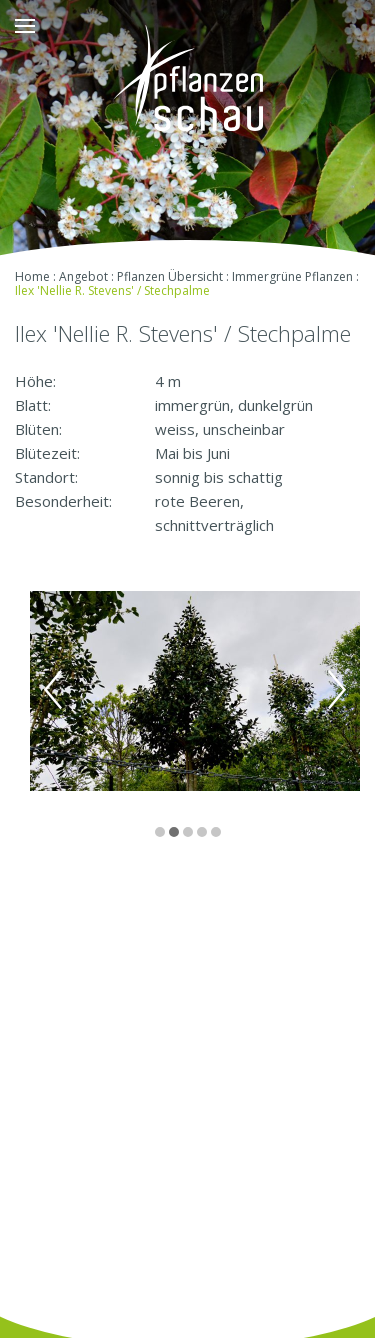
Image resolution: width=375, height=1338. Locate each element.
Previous (53, 690)
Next (337, 690)
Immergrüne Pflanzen (292, 276)
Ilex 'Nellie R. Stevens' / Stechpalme (112, 290)
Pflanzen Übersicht (170, 276)
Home (32, 276)
